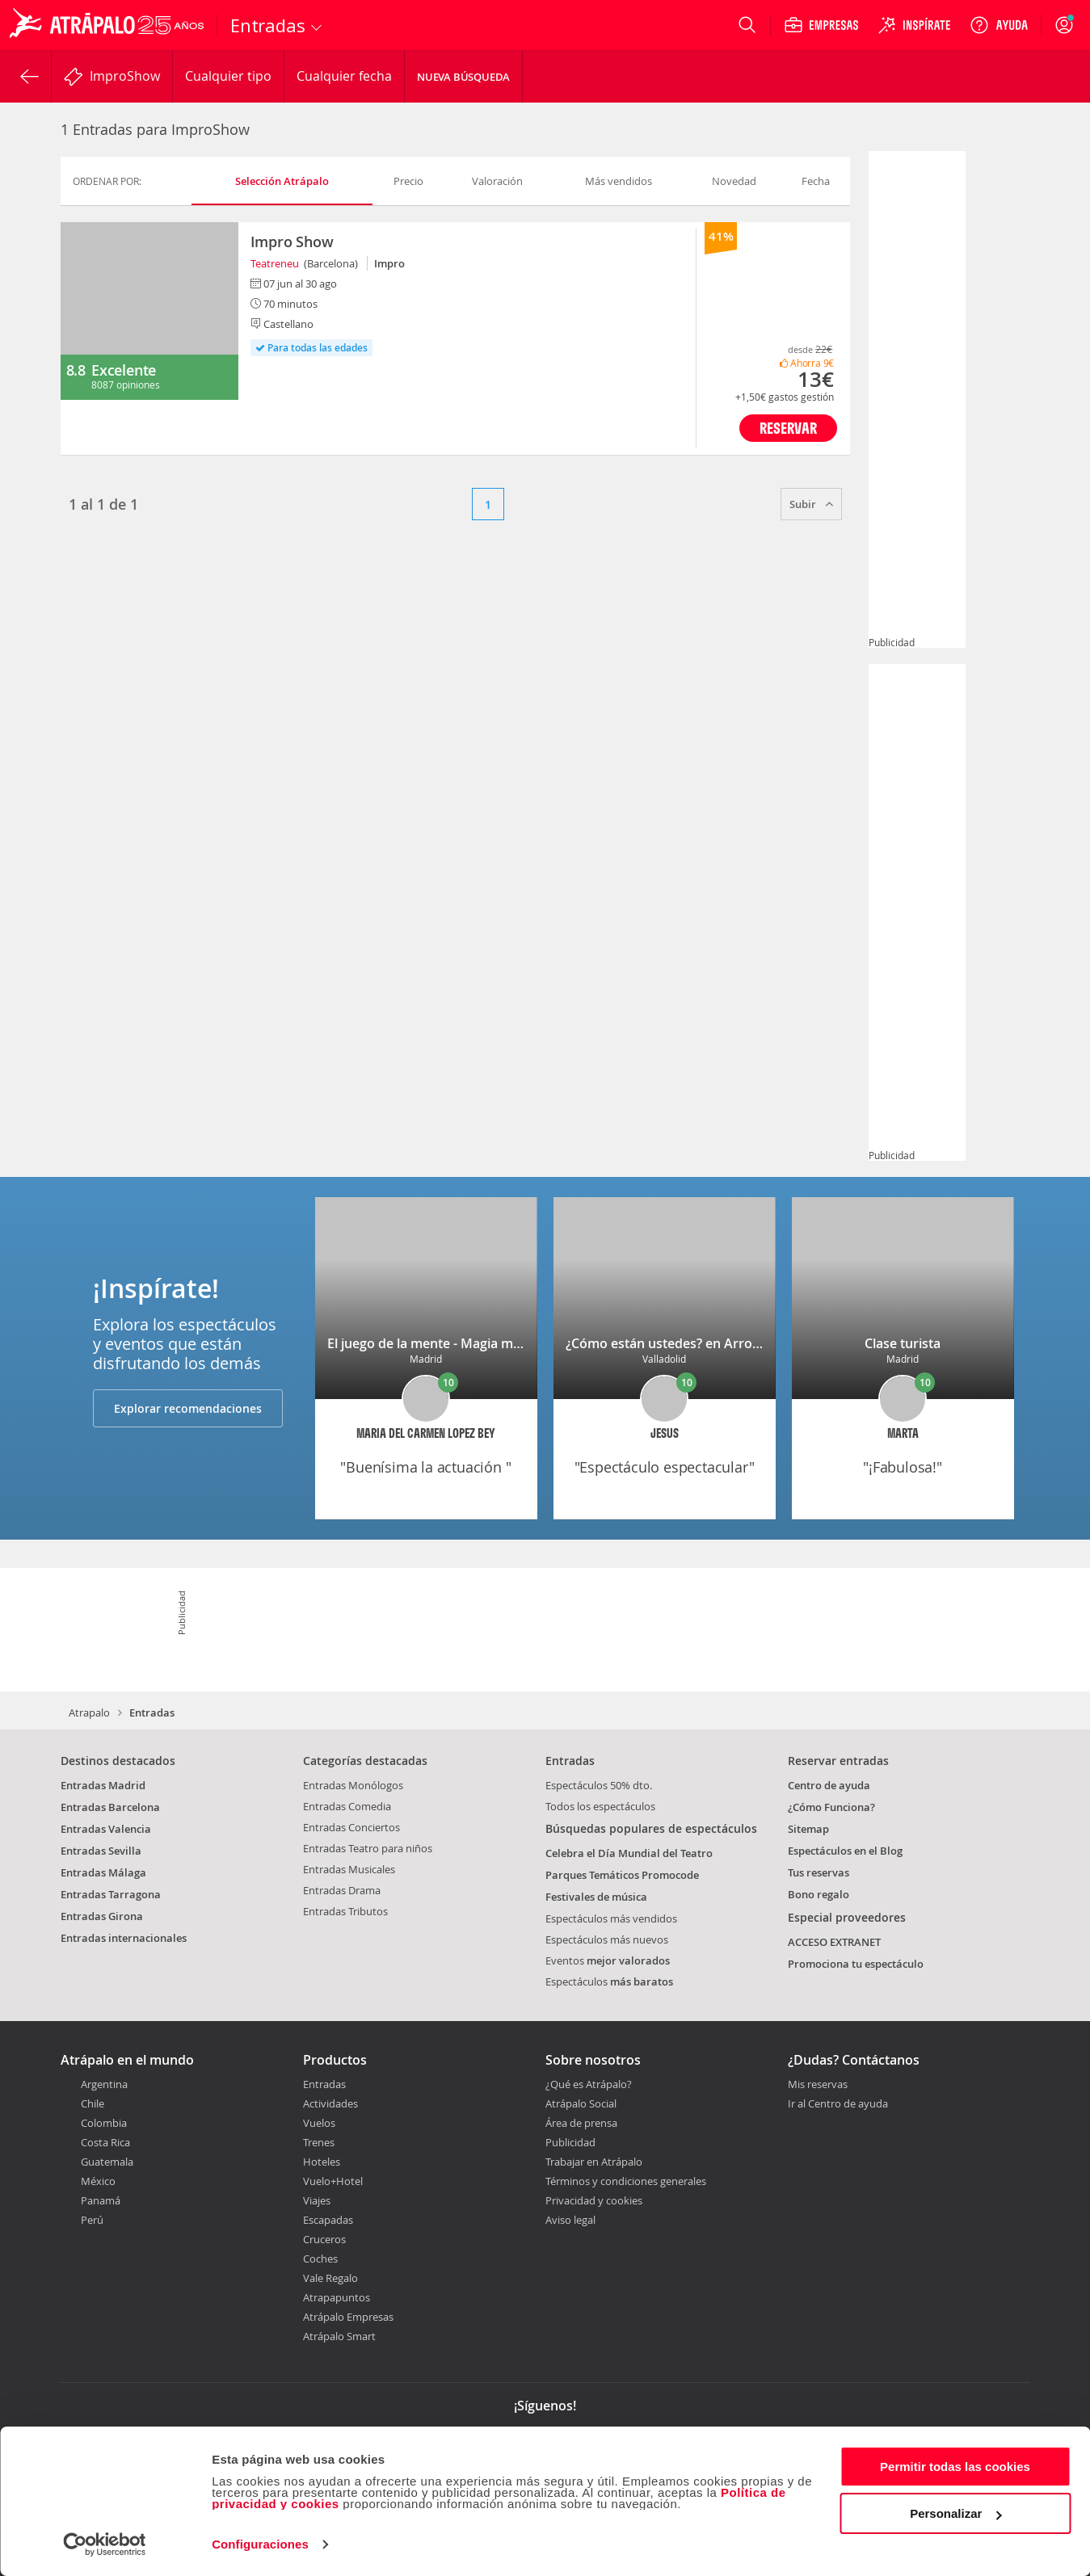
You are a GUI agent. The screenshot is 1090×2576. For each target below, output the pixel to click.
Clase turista (903, 1343)
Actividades (330, 2103)
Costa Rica (105, 2142)
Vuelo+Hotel (333, 2181)
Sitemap (808, 1829)
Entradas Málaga (103, 1872)
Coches (320, 2258)
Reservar (788, 428)
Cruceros (324, 2239)
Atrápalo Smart (339, 2336)
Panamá (100, 2200)
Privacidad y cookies (593, 2200)
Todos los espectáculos (600, 1806)
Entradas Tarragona (111, 1894)
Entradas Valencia (106, 1829)
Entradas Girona (102, 1916)
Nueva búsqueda (463, 76)
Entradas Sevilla (101, 1850)
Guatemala (107, 2161)
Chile (92, 2103)
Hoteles (321, 2161)
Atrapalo (89, 1712)
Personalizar (955, 2513)
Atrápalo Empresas (348, 2316)
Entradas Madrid (103, 1785)
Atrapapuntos (336, 2297)
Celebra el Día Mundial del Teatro (629, 1853)
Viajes (316, 2200)
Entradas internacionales (124, 1938)
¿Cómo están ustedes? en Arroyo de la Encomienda (722, 1343)
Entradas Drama (342, 1890)
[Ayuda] (999, 25)
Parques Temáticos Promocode (622, 1875)
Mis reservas (818, 2084)
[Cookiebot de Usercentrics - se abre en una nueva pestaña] (104, 2544)
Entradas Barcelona (110, 1807)
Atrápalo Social (581, 2103)
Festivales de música (596, 1896)
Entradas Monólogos (353, 1785)
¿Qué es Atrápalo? (588, 2084)
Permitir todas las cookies (955, 2466)
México (98, 2181)
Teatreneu (274, 263)
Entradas (324, 2084)
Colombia (104, 2123)
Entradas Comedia (347, 1806)
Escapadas (328, 2220)
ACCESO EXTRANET (834, 1942)
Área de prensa (581, 2123)
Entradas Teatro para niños (367, 1848)
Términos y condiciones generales (625, 2181)
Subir (811, 504)
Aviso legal (570, 2220)
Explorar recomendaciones (188, 1408)
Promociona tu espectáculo (856, 1963)
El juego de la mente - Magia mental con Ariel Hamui (486, 1343)
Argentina (104, 2084)
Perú (92, 2220)
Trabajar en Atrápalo (593, 2161)
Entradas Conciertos (351, 1827)
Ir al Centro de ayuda (838, 2104)
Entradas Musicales (349, 1869)
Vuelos (319, 2123)
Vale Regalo (330, 2278)
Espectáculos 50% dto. (598, 1785)
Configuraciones (260, 2544)
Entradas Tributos (345, 1911)
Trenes (319, 2142)
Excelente (123, 370)
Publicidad (570, 2142)
